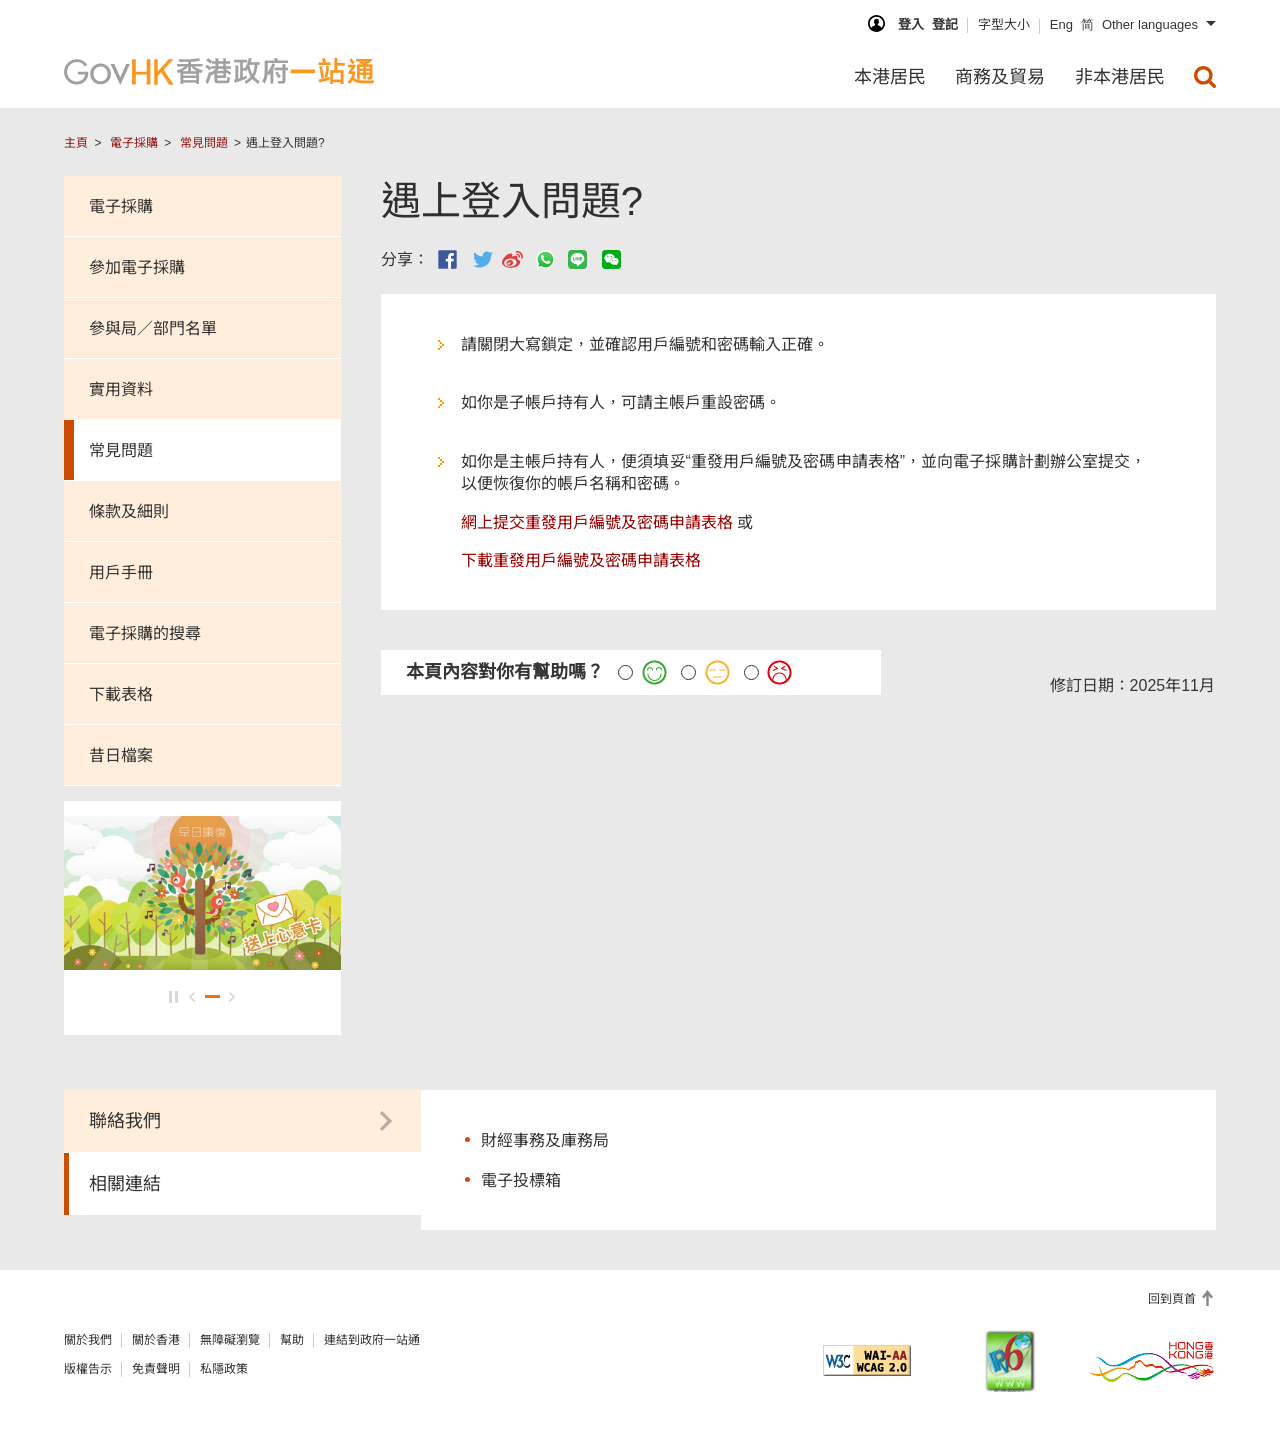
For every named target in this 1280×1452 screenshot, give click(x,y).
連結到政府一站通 (372, 1340)
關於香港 (156, 1340)
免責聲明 (156, 1369)
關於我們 (88, 1340)
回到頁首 (1173, 1299)
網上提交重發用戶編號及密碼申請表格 (597, 522)
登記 (945, 24)
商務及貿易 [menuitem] (1000, 77)
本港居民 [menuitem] (890, 77)
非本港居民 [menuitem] (1120, 77)
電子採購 (134, 143)
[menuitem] (1205, 77)
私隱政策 (224, 1369)
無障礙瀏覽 (230, 1340)
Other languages (1150, 24)
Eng (1061, 24)
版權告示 (88, 1369)
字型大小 (1004, 24)
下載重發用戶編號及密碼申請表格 (581, 560)
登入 (911, 24)
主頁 (76, 143)
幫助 (292, 1340)
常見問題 (204, 143)
